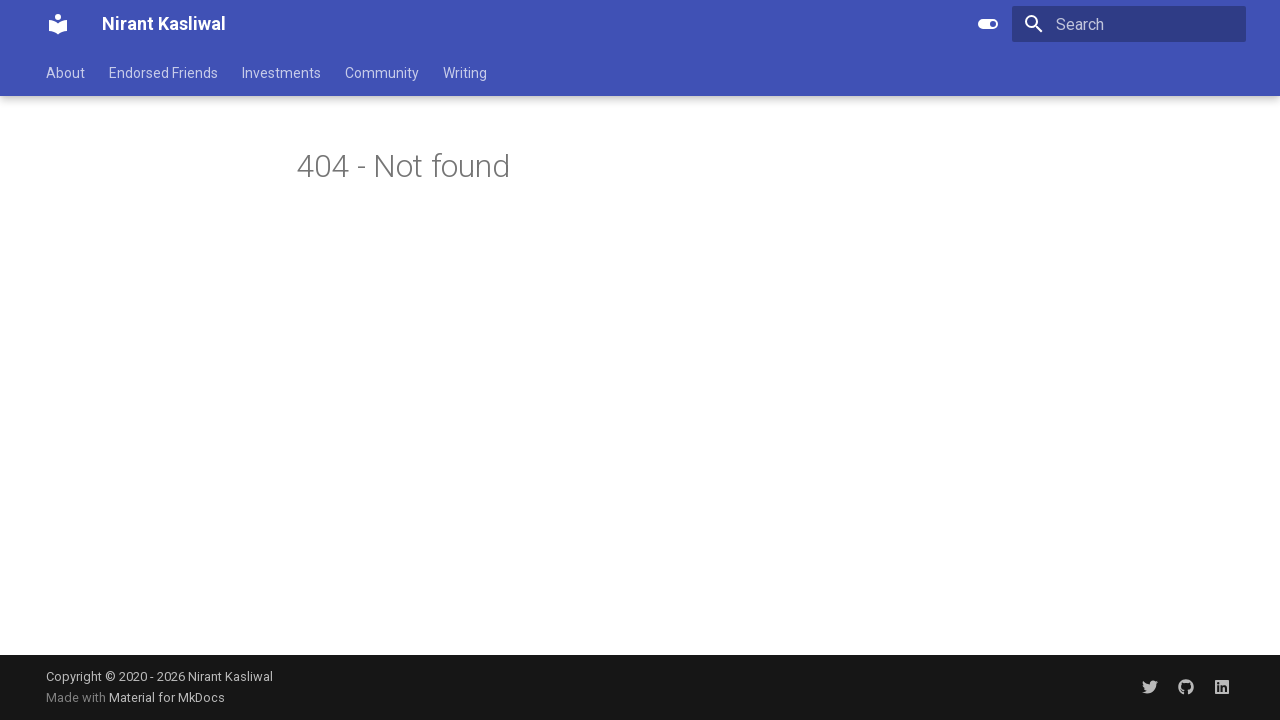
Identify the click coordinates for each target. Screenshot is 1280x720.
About (65, 73)
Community (382, 73)
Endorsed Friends (163, 73)
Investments (281, 73)
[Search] (1129, 24)
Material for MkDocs (167, 697)
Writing (465, 73)
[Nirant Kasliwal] (58, 24)
